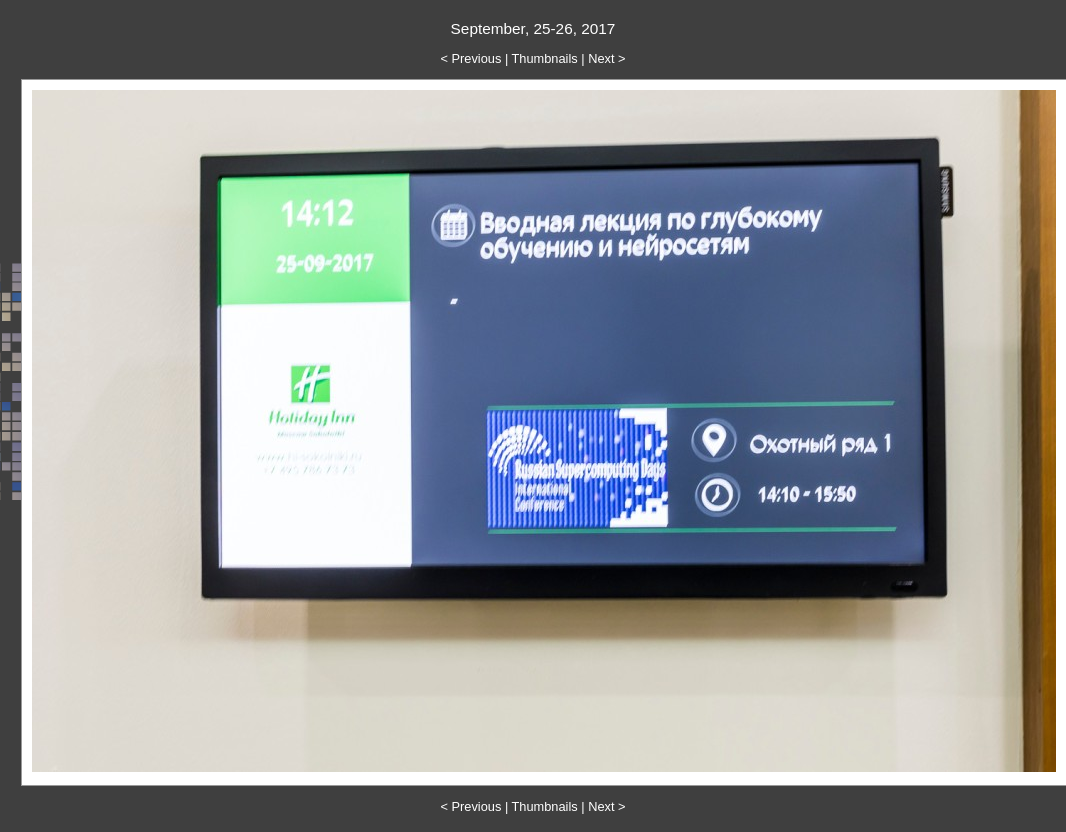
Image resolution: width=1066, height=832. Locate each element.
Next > (606, 58)
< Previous (471, 58)
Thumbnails (545, 58)
